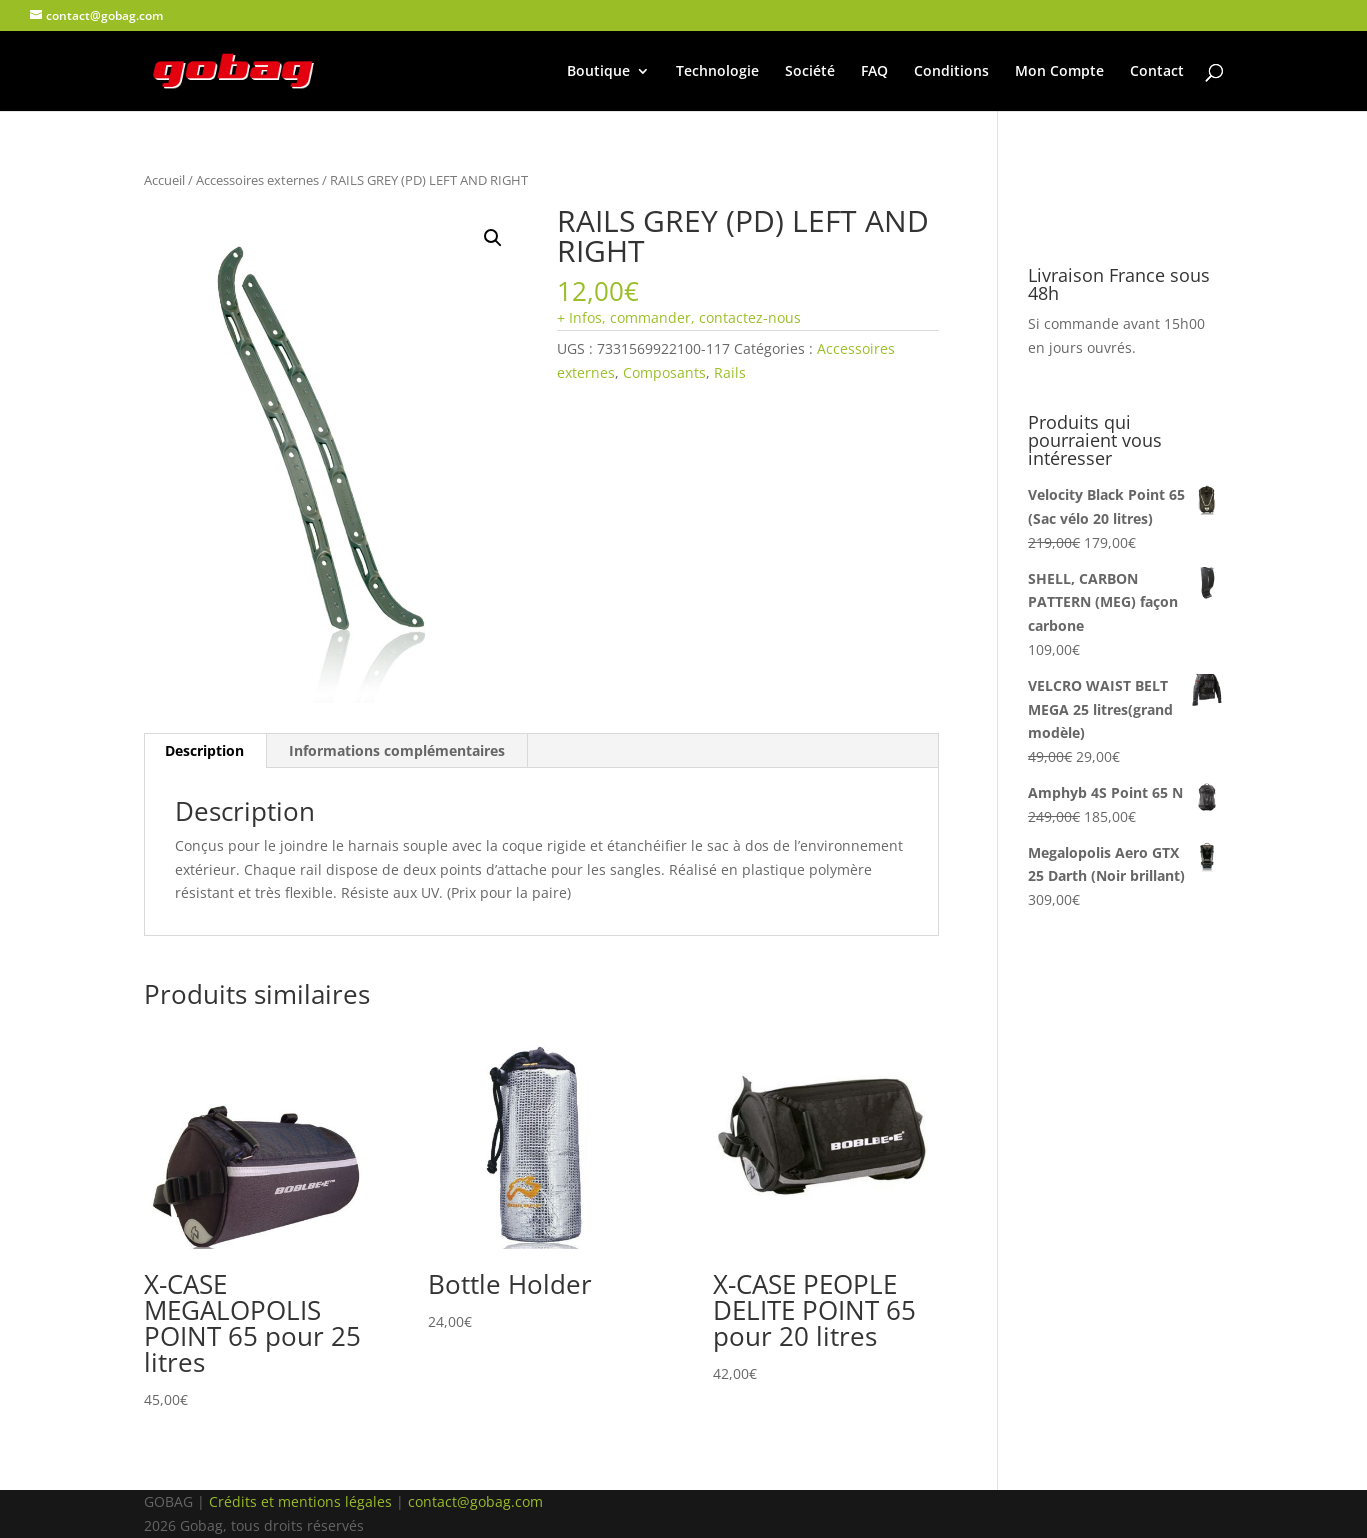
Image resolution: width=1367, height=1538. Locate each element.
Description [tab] (204, 750)
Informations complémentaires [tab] (397, 750)
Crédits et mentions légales (300, 1501)
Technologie (717, 72)
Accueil (164, 180)
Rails (730, 372)
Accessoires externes (257, 180)
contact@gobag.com (475, 1501)
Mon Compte (1059, 72)
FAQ (874, 72)
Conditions (951, 72)
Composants (664, 372)
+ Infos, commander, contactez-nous (679, 317)
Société (810, 72)
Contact (1157, 72)
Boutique (598, 72)
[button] (493, 238)
